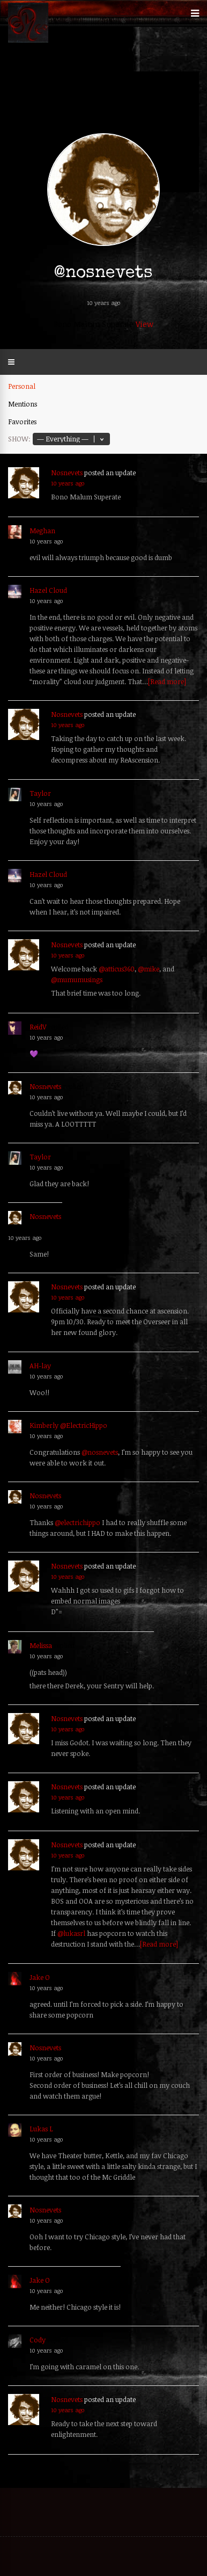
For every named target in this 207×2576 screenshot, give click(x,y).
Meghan (42, 530)
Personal (21, 386)
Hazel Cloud (48, 590)
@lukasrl (71, 1933)
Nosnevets (67, 472)
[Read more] (167, 681)
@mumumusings (76, 979)
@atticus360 (117, 969)
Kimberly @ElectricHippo (68, 1425)
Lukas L (41, 2129)
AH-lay (40, 1365)
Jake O (39, 1977)
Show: (19, 439)
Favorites (22, 421)
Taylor (40, 793)
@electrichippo (77, 1522)
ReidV (37, 1027)
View (144, 324)
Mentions (22, 404)
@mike (148, 969)
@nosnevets (100, 1452)
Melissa (40, 1645)
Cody (37, 2340)
